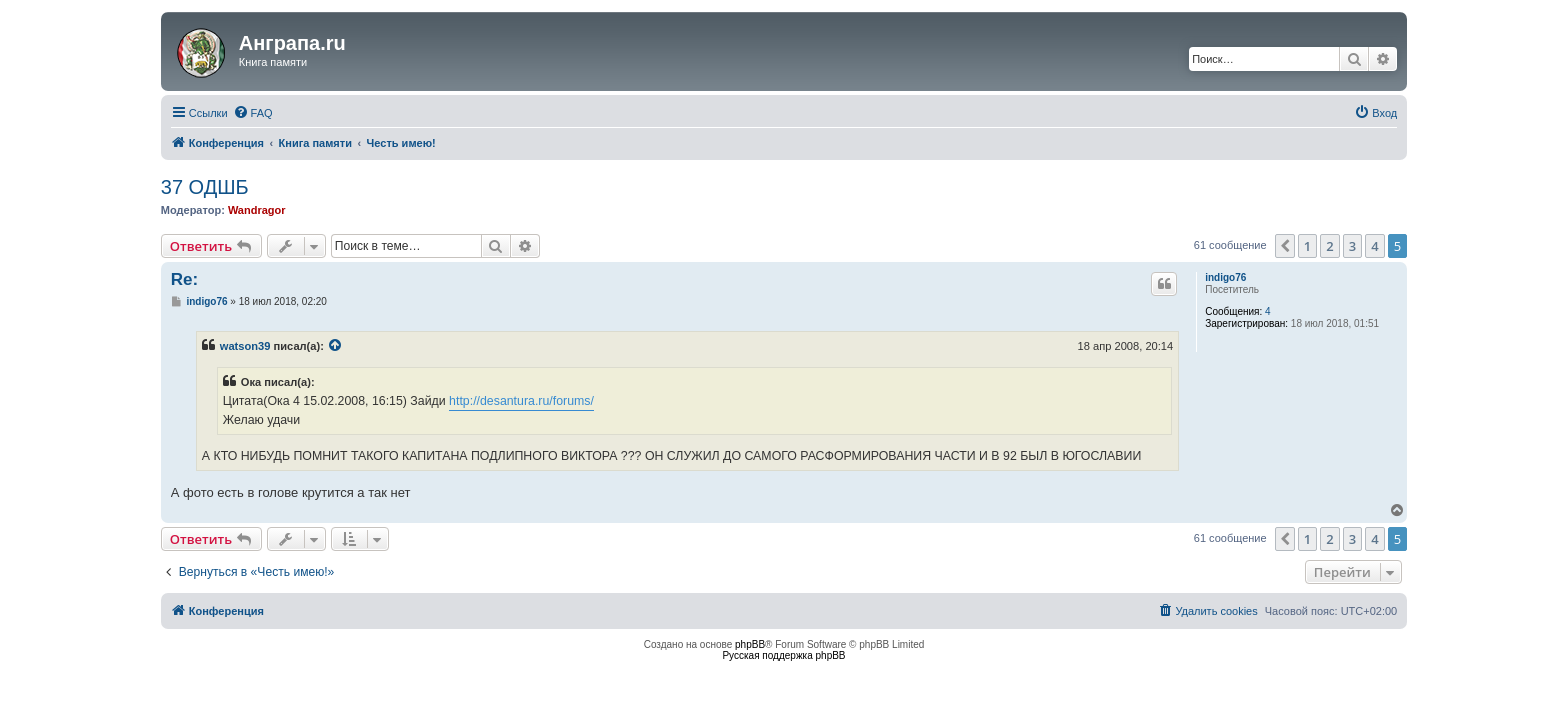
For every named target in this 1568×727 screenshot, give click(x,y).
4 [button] (1374, 246)
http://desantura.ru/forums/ (521, 401)
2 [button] (1329, 246)
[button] (1285, 246)
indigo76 (1225, 277)
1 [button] (1307, 246)
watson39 (245, 346)
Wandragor (257, 210)
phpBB (750, 644)
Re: (184, 279)
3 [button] (1352, 246)
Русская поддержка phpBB (783, 655)
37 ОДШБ (205, 187)
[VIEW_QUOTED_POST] (336, 346)
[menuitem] (253, 113)
